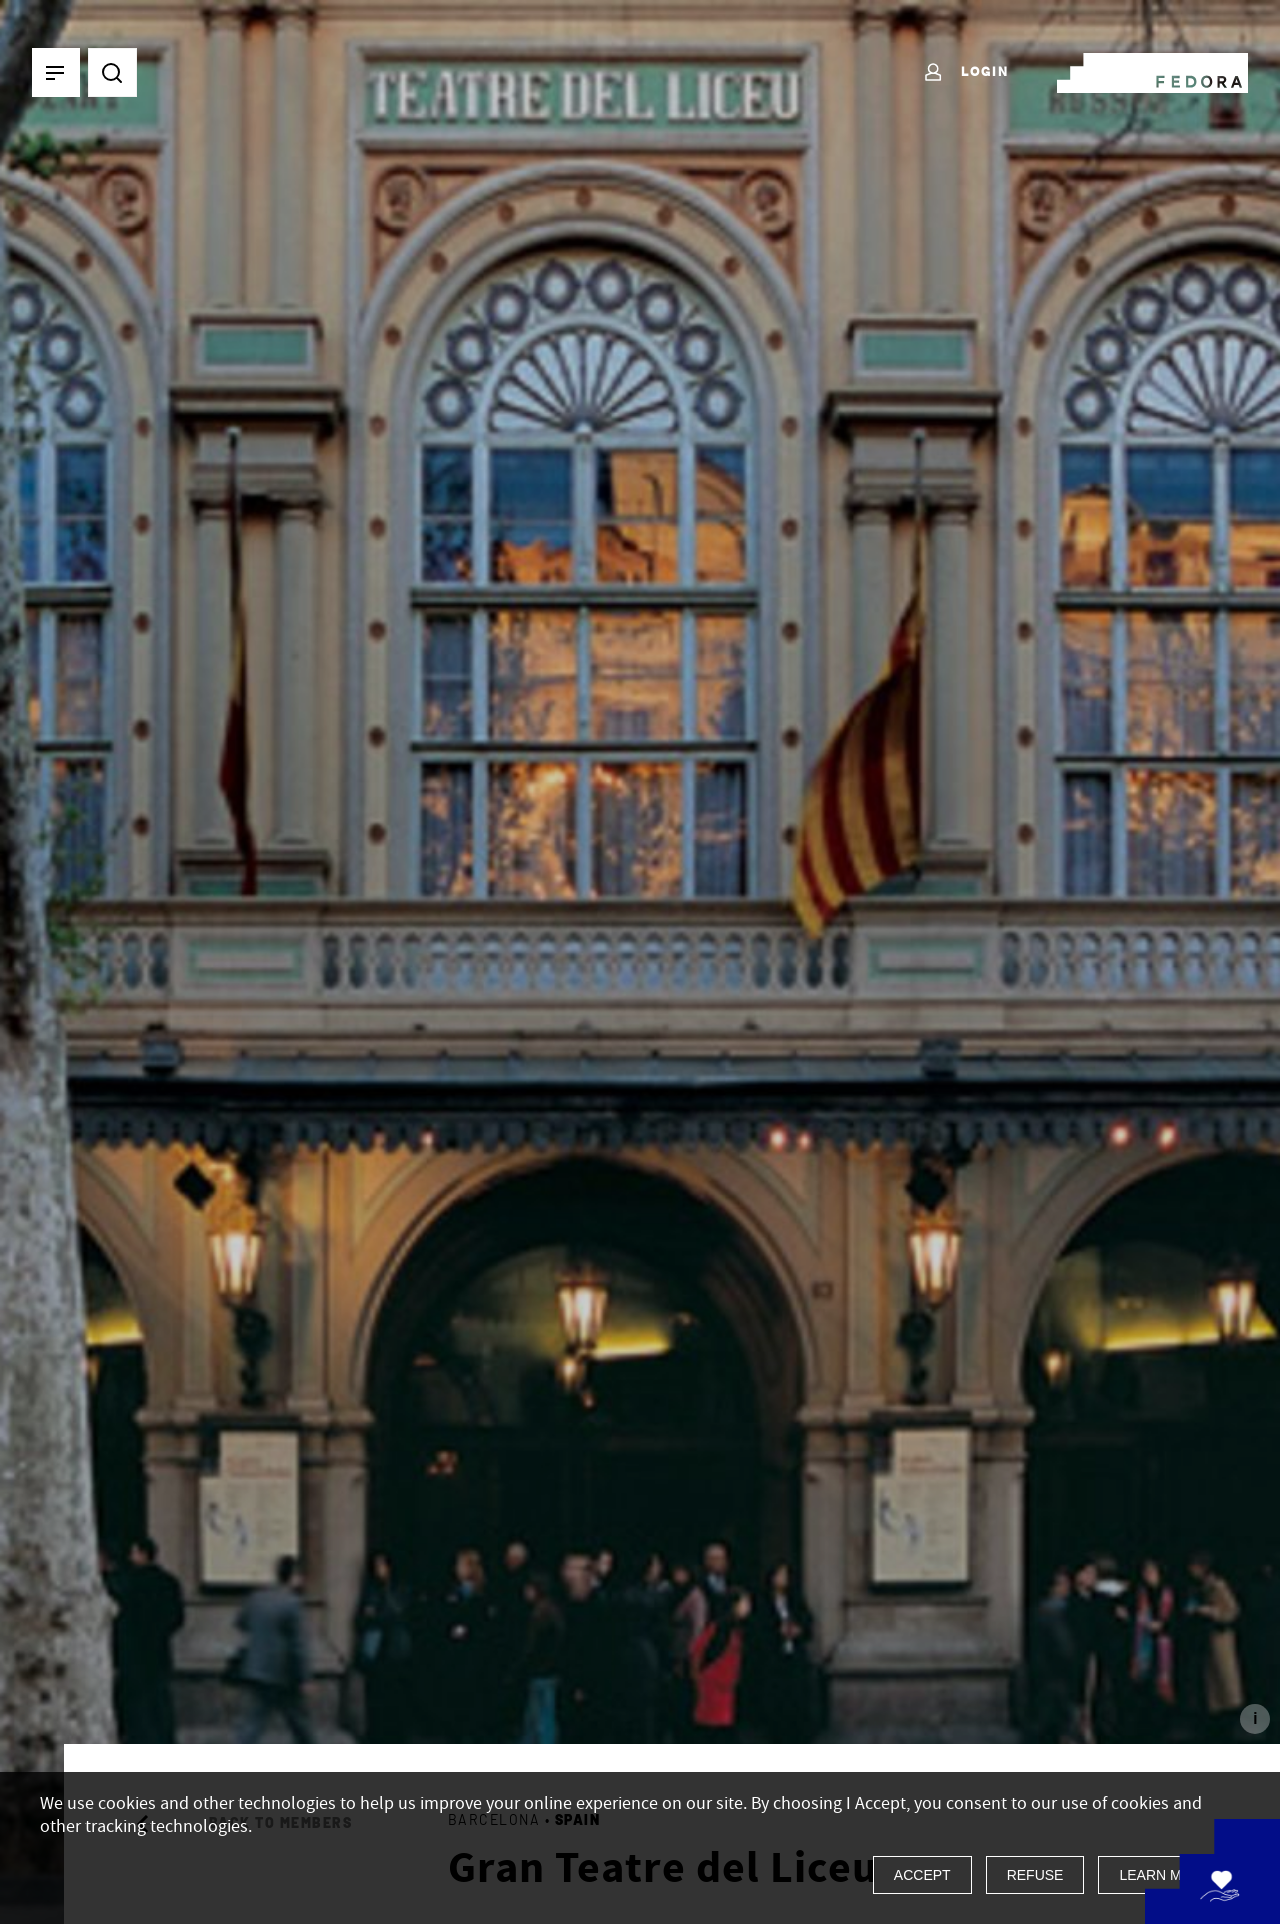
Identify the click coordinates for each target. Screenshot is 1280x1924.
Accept (922, 1875)
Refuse (1035, 1875)
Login (965, 73)
